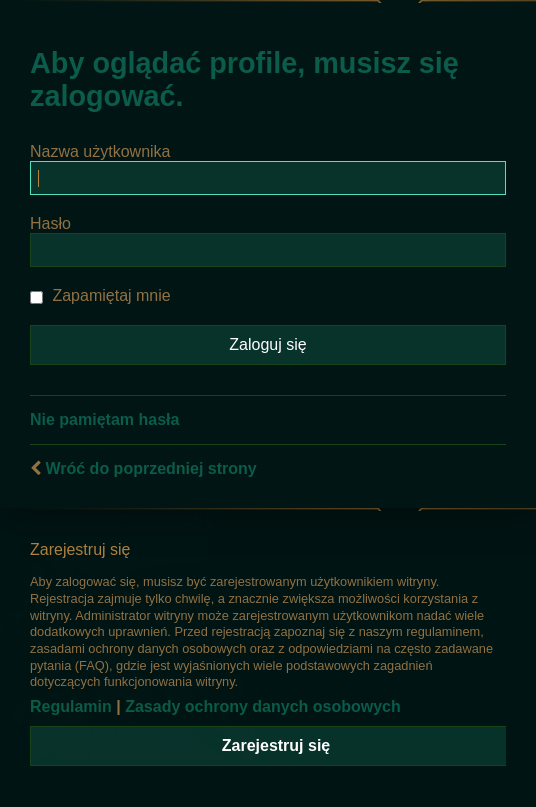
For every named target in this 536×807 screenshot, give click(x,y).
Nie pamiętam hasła (104, 419)
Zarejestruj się (276, 745)
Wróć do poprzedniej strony (150, 468)
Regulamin (71, 706)
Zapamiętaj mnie (100, 295)
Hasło (50, 223)
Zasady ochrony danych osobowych (263, 706)
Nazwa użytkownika (100, 151)
